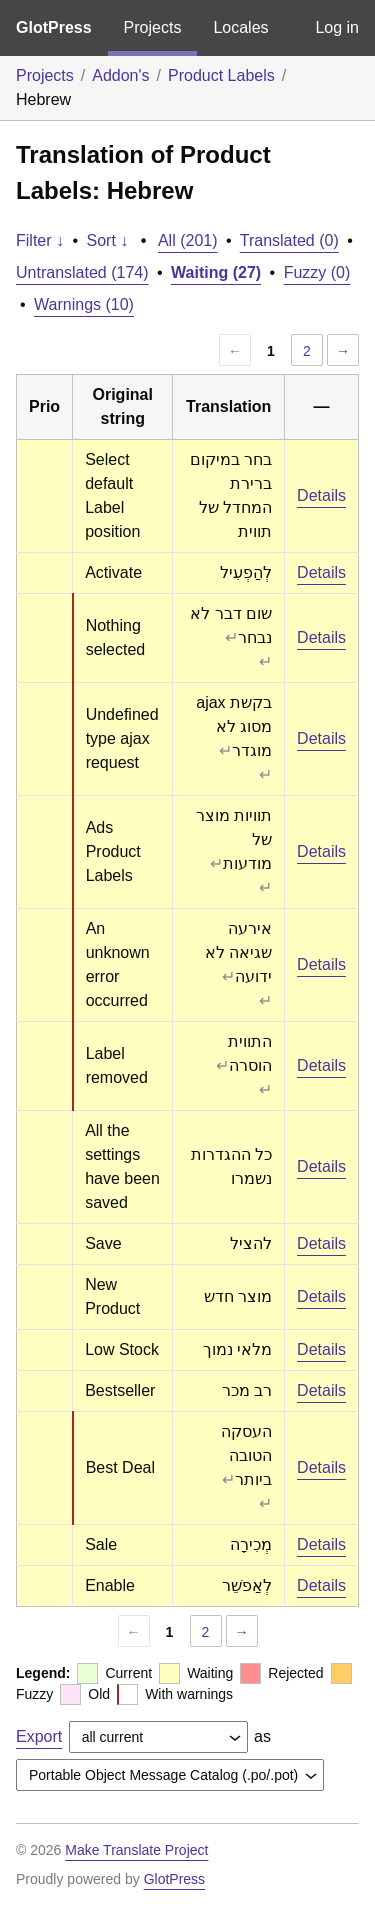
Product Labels (221, 75)
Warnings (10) (84, 304)
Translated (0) (289, 240)
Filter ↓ (40, 240)
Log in (337, 27)
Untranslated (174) (82, 272)
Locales (240, 27)
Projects (153, 27)
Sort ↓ (108, 240)
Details (321, 495)
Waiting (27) (216, 272)
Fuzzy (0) (317, 272)
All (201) (188, 240)
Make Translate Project (136, 1850)
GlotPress (54, 27)
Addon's (120, 75)
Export (39, 1736)
